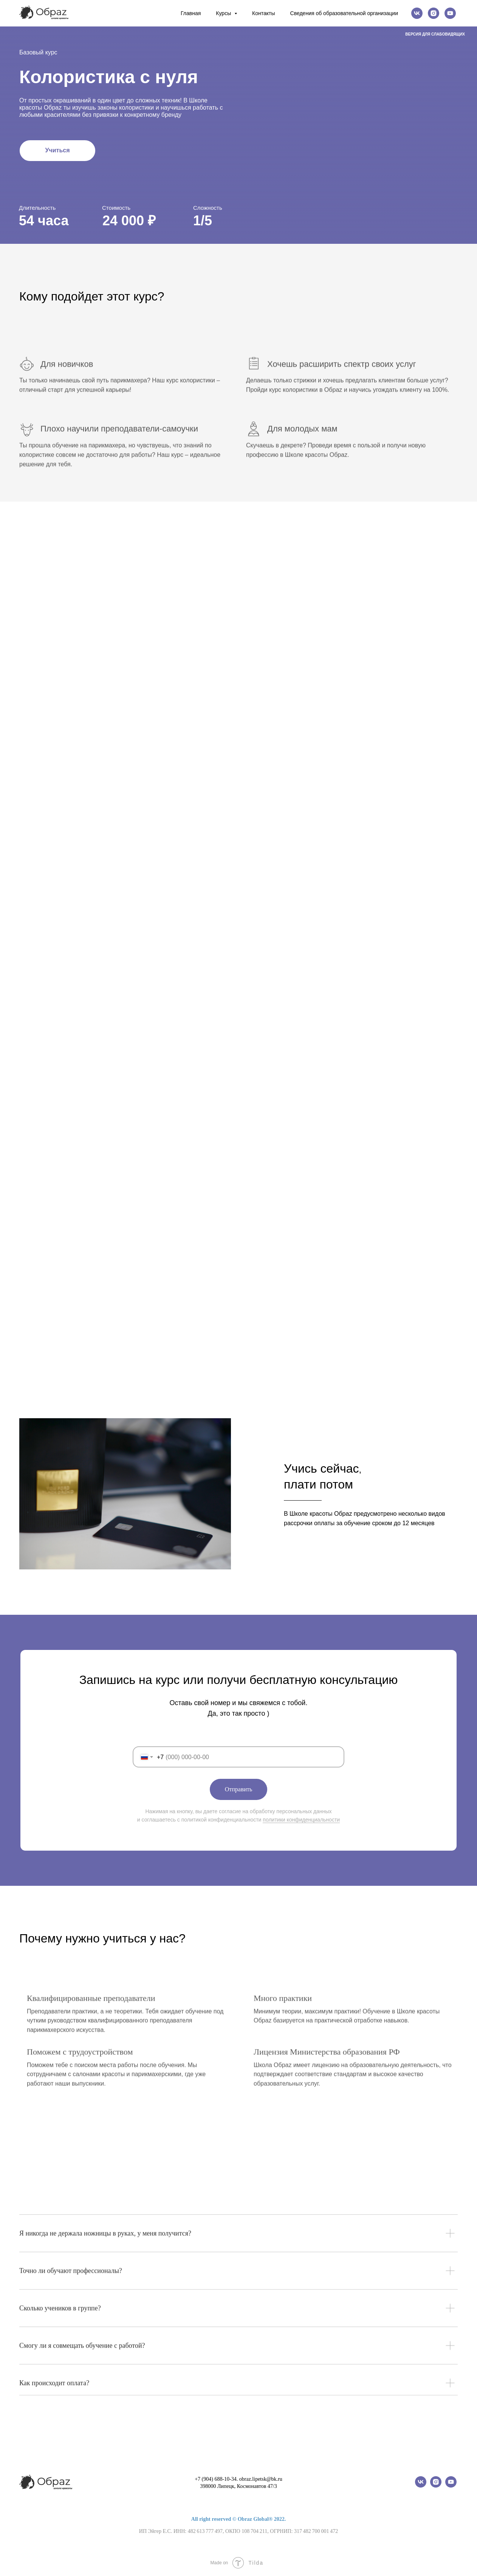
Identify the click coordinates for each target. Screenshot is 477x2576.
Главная (191, 13)
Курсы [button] (224, 13)
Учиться (57, 150)
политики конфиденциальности (301, 1820)
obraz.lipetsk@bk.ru (260, 2479)
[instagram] (433, 13)
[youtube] (450, 13)
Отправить (238, 1789)
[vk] (417, 13)
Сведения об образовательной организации (344, 13)
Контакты (263, 13)
